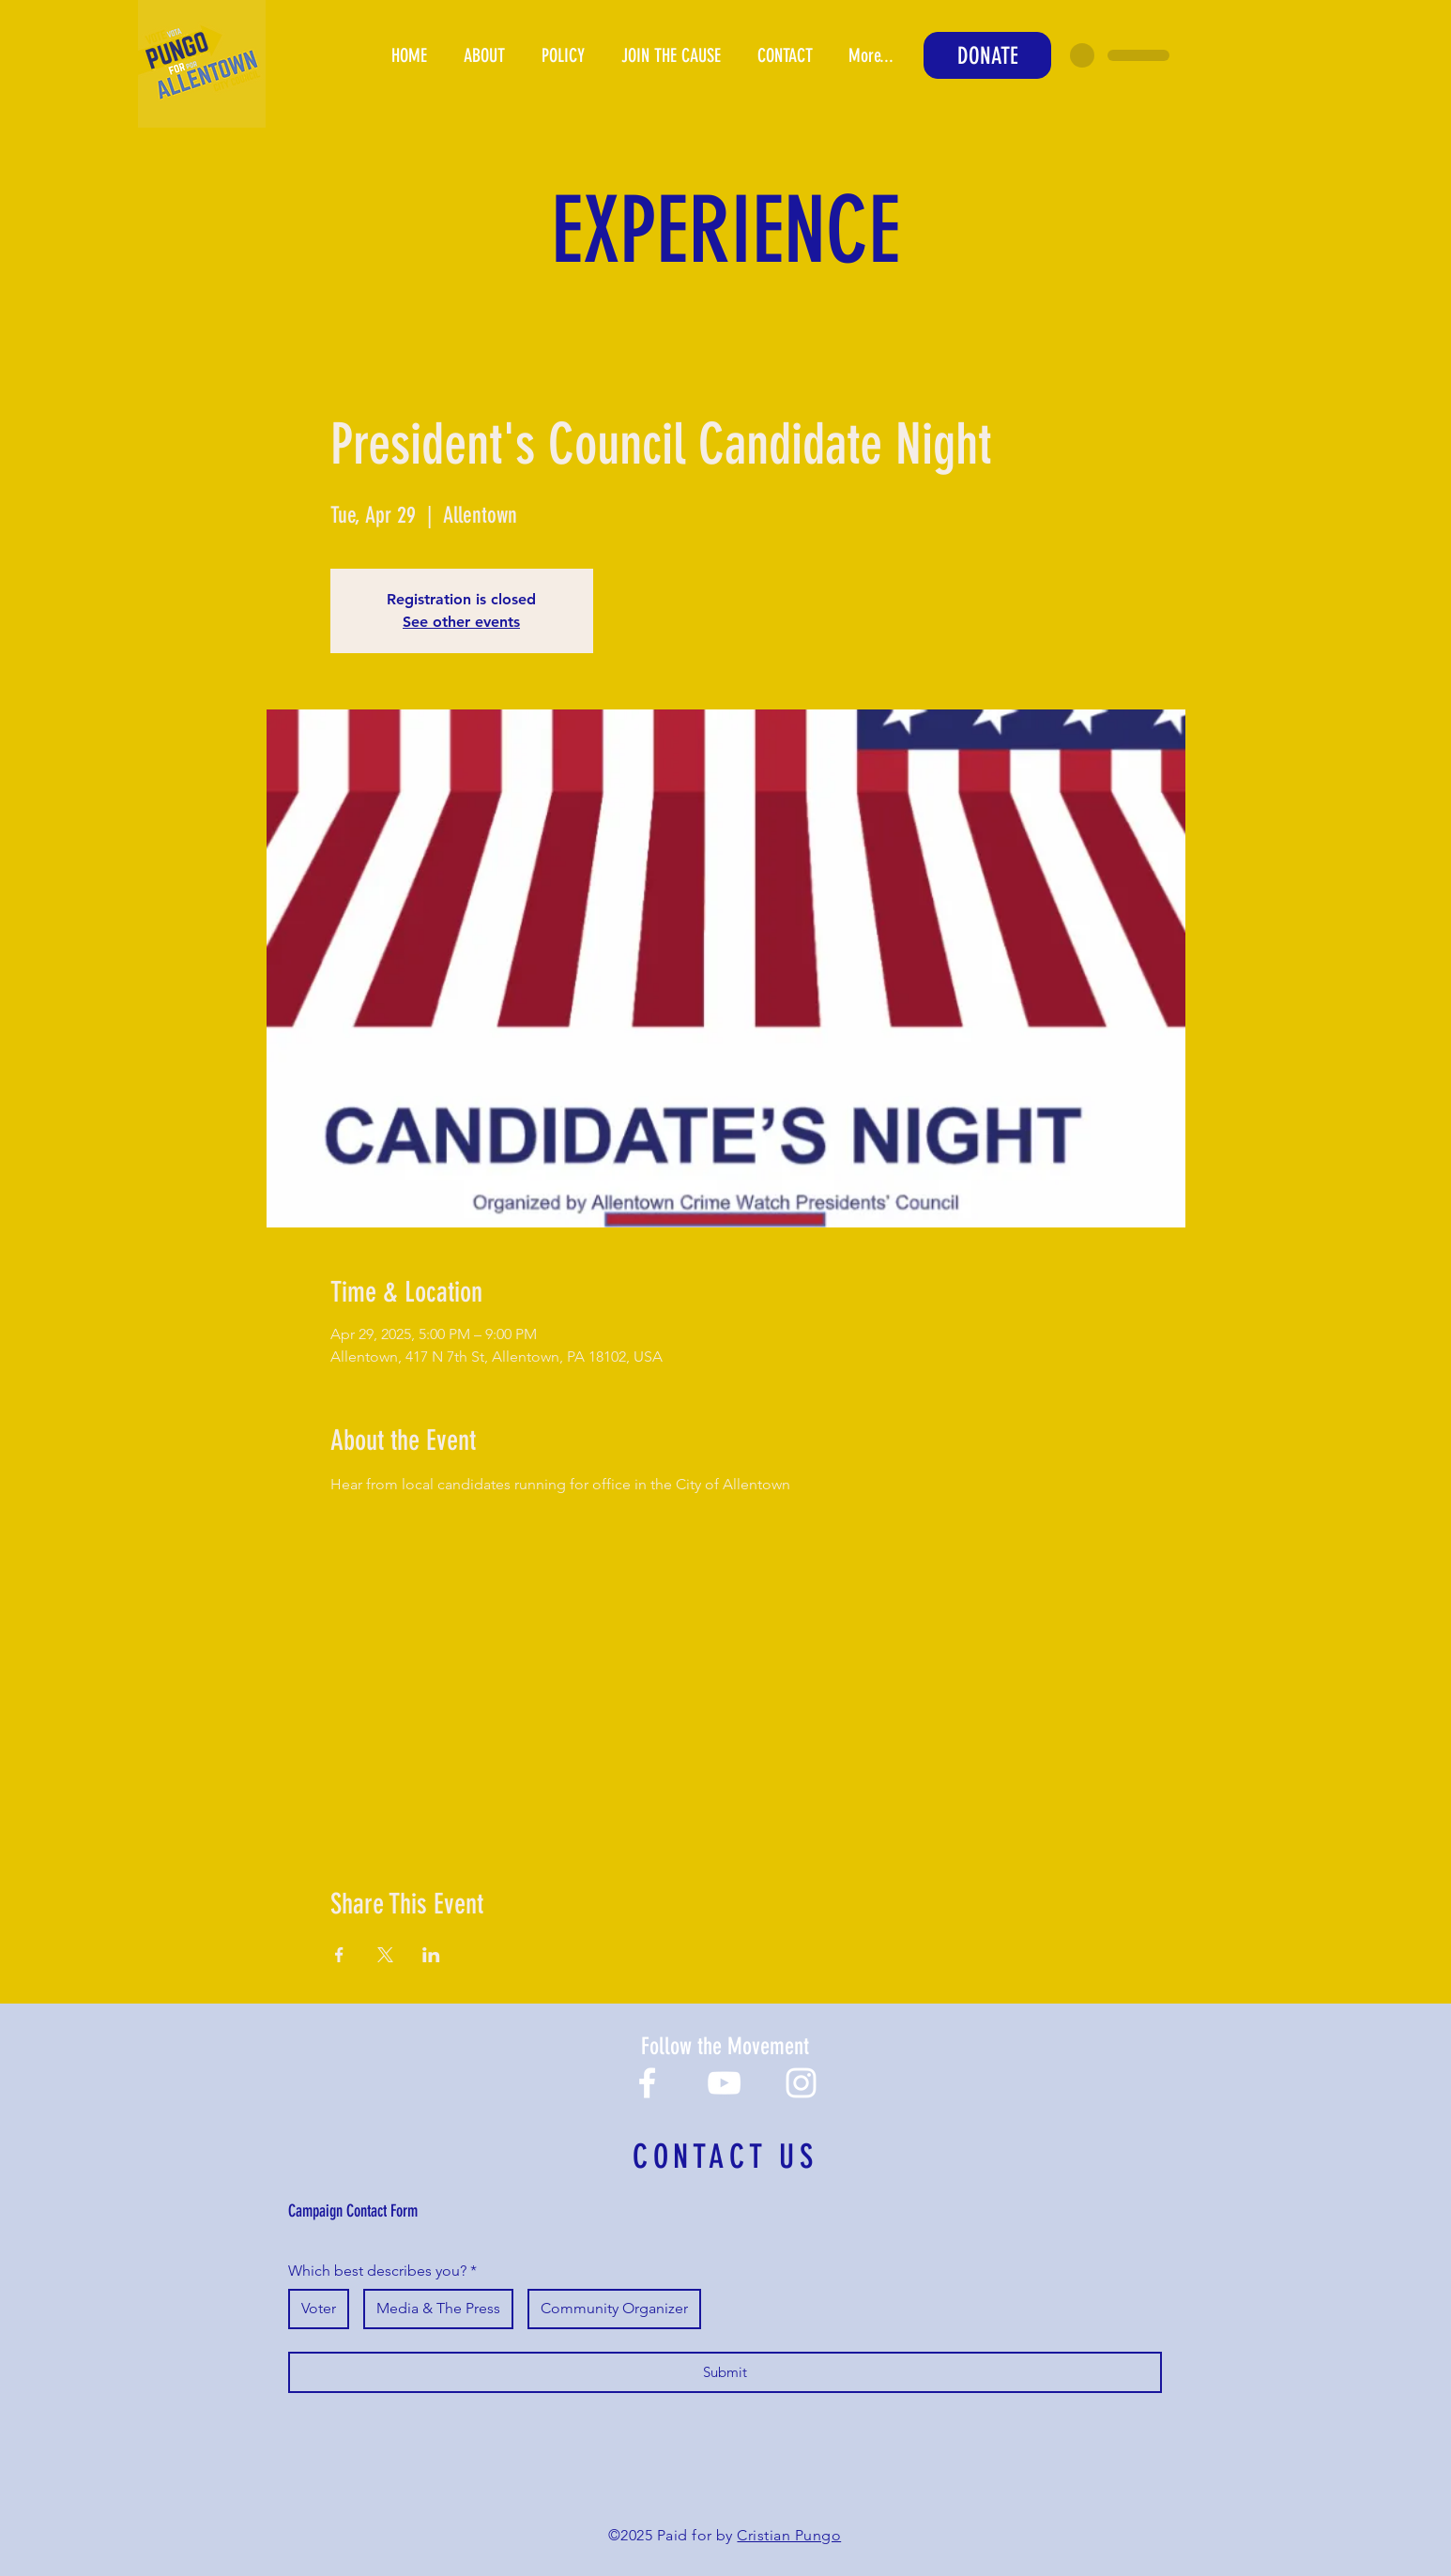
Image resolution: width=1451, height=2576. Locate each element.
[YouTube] (724, 2083)
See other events (461, 622)
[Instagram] (801, 2083)
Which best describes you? (382, 2271)
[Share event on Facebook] (339, 1954)
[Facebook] (647, 2083)
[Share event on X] (385, 1954)
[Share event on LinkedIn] (431, 1954)
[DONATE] (987, 55)
